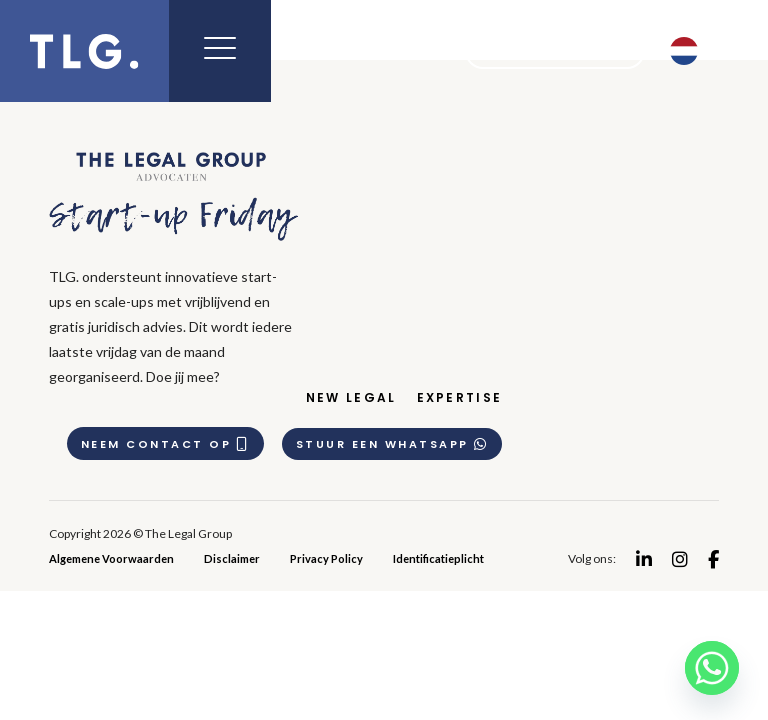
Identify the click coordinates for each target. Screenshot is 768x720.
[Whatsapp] (712, 668)
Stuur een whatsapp (396, 443)
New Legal (355, 397)
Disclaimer (232, 557)
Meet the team (542, 51)
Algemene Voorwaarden (111, 557)
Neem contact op (167, 443)
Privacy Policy (326, 557)
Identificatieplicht (438, 557)
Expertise (464, 397)
